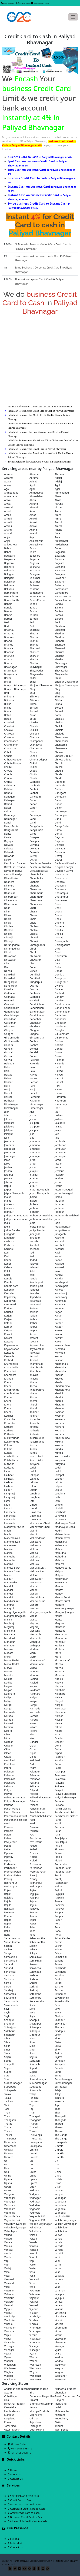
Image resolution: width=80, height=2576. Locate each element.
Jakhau (33, 1115)
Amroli (33, 522)
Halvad (59, 1071)
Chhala (8, 752)
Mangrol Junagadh (65, 1608)
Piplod (33, 1856)
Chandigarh (61, 2392)
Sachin (58, 1942)
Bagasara (60, 552)
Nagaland (9, 2418)
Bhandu (8, 641)
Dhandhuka (36, 874)
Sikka (32, 2042)
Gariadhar (60, 1015)
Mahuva (34, 1560)
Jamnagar (35, 1152)
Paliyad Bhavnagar (65, 1793)
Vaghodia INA (12, 2216)
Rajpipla (34, 1894)
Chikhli (33, 763)
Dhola (7, 919)
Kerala (33, 2407)
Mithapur (9, 1641)
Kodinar (34, 1412)
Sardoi (58, 1979)
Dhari (58, 904)
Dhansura (60, 885)
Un (6, 2160)
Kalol (7, 1271)
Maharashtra (62, 2411)
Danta (58, 830)
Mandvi (59, 1590)
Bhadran (34, 633)
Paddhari (60, 1756)
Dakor (7, 807)
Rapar (7, 1919)
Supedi (8, 2068)
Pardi (32, 1819)
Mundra (34, 1671)
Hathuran (35, 1097)
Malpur (59, 1571)
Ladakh (59, 2407)
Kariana (8, 1308)
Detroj (33, 856)
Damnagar (61, 811)
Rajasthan (35, 2422)
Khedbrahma (62, 1386)
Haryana (60, 2400)
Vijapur (8, 2309)
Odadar (59, 1738)
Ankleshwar (36, 540)
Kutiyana (60, 1460)
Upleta (8, 2179)
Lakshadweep (12, 2411)
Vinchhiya (60, 2312)
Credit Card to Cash (21, 2500)
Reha (58, 1923)
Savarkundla (62, 1997)
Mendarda (35, 1634)
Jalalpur (59, 1126)
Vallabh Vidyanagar (65, 2220)
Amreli (58, 515)
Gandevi (59, 996)
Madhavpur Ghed (39, 1523)
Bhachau (60, 626)
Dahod (33, 800)
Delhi (58, 2396)
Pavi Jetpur (35, 1838)
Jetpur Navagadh (39, 1189)
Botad (7, 715)
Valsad (8, 2235)
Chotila (8, 770)
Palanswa (60, 1775)
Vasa (7, 2272)
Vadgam (34, 2190)
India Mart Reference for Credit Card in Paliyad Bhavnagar (37, 449)
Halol (7, 1067)
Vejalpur (59, 2294)
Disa (57, 959)
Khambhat (61, 1367)
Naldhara (34, 1690)
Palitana (34, 1782)
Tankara (34, 2097)
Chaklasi (59, 718)
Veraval (33, 2301)
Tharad (8, 2123)
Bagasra (34, 559)
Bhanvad (60, 644)
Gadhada (9, 993)
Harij (7, 1085)
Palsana (33, 1801)
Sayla (7, 2012)
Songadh (34, 2060)
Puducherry (61, 2418)
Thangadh (35, 2116)
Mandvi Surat (37, 1597)
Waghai (59, 2368)
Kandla (59, 1274)
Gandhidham (37, 1004)
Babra (7, 548)
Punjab (8, 2422)
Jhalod (7, 1197)
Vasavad (59, 2275)
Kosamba (9, 1419)
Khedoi (33, 1393)
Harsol (58, 1089)
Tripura (59, 2426)
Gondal (8, 1048)
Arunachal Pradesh (65, 2388)
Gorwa (58, 1052)
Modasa (59, 1645)
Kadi (6, 1252)
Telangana (35, 2426)
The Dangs (35, 2134)
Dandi (32, 818)
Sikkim (58, 2422)
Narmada (34, 1708)
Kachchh (60, 1237)
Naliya (7, 1697)
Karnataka (10, 2407)
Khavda (33, 1375)
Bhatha (8, 659)
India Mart (16, 2543)
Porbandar (10, 1864)
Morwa (59, 1664)
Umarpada (10, 2142)
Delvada (9, 844)
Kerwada (60, 1349)
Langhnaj (9, 1493)
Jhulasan (60, 1200)
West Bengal (62, 2429)
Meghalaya (35, 2414)
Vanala (58, 2238)
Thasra (58, 2127)
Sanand (59, 1960)
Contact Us (16, 2478)
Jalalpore (9, 1122)
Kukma (59, 1441)
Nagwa (59, 1682)
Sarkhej (33, 1986)
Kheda (8, 1382)
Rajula (7, 1901)
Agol (32, 485)
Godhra (33, 1041)
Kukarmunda (11, 1438)
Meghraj (9, 1623)
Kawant (33, 1337)
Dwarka (33, 985)
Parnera (8, 1827)
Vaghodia (34, 2209)
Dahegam (60, 793)
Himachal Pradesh (14, 2403)
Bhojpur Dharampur (65, 681)
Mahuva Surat (12, 1567)
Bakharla (9, 566)
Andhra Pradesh (38, 2388)
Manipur (9, 2414)
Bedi (6, 622)
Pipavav (59, 1849)
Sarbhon (9, 1975)
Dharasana (10, 900)
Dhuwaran (10, 956)
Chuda (58, 774)
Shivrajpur (35, 2023)
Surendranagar (38, 2079)
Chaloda (9, 733)
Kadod (58, 1256)
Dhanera (9, 881)
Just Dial (14, 2539)
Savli (32, 2005)
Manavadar (35, 1578)
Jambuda (9, 1141)
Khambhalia (11, 1363)
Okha (32, 1745)
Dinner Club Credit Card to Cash (28, 2521)
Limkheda (10, 1512)
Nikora (33, 1727)
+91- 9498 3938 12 (10, 3)
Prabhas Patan (63, 1868)
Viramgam (10, 2327)
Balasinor (34, 578)
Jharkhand (60, 2403)
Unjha (32, 2172)
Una (57, 2164)
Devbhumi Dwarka (14, 863)
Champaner (61, 737)
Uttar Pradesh (12, 2429)
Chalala (33, 726)
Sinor (7, 2049)
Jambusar (60, 1145)
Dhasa (33, 911)
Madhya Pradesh (39, 2411)
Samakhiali (10, 1957)
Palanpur (9, 1771)
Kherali (8, 1400)
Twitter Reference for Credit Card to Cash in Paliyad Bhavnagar (39, 461)
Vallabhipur (36, 2227)
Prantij (33, 1875)
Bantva (59, 607)
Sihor (58, 2034)
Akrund (33, 503)
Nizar (7, 1734)
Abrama (8, 474)
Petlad (8, 1845)
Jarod (7, 1160)
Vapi (57, 2257)
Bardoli (33, 615)
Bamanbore (61, 589)
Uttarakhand (36, 2429)
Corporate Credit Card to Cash (27, 2508)
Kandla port (36, 1282)
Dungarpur (61, 978)
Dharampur (36, 893)
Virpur (58, 2331)
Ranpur (33, 1912)
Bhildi (7, 678)
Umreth (33, 2153)
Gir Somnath (62, 1033)
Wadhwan (10, 2364)
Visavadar (35, 2338)
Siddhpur (9, 2031)
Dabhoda (34, 781)
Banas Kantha (37, 596)
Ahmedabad (11, 492)
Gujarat (33, 2400)
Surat (58, 2071)
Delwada (60, 848)
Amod (7, 511)
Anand (8, 529)
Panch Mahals (12, 1808)
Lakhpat (9, 1475)
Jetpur (58, 1182)
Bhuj (32, 689)
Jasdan (58, 1163)
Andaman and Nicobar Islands (14, 2388)
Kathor (33, 1319)
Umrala (59, 2146)
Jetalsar (8, 1178)
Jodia (57, 1219)
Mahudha (60, 1552)
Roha (32, 1931)
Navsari (59, 1719)
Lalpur (33, 1486)
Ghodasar (35, 1022)
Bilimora (9, 696)
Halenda (34, 1059)
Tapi (6, 2105)
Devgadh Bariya (64, 867)
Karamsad (35, 1300)
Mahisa (8, 1549)
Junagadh (9, 1234)
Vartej (32, 2264)
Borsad (33, 707)
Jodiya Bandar (37, 1226)
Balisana (9, 585)
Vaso (32, 2283)
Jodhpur (34, 1208)
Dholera (59, 922)
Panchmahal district (65, 1812)
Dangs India (11, 826)
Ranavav (59, 1905)
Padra (32, 1764)
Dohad (33, 967)
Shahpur (60, 2016)
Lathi (58, 1497)
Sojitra (58, 2053)
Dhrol (32, 948)
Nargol (59, 1701)
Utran (58, 2183)
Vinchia (33, 2320)
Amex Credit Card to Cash (25, 2513)
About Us (15, 2474)
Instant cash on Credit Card (26, 2504)
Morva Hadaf (11, 1660)
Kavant (59, 1330)
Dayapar (34, 837)
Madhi (7, 1530)
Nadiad (8, 1678)
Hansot (33, 1078)
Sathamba (10, 1994)
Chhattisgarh (11, 2396)
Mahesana (35, 1541)
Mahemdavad (63, 1534)
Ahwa (58, 496)
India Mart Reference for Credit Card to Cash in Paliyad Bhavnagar (41, 411)
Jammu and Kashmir (40, 2403)
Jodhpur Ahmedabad (14, 1215)
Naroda (8, 1716)
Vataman (9, 2290)
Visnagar (9, 2346)
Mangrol (9, 1604)
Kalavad (34, 1263)
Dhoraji (8, 937)
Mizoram (60, 2414)
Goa (6, 2400)
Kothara (59, 1423)
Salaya (33, 1949)
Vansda (33, 2246)
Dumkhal (9, 974)
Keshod (33, 1356)
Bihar (32, 2392)
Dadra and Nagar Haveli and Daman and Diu (40, 2396)
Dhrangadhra (62, 941)
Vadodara (60, 2201)
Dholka (33, 930)
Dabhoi (8, 789)
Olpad (7, 1753)
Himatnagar (11, 1104)
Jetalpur (33, 1171)
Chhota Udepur (63, 755)
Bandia (8, 603)
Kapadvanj (61, 1293)
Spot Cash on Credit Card (24, 2496)
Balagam (60, 570)
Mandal (8, 1586)
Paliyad (8, 1790)
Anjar (58, 533)
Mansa (33, 1615)
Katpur (8, 1326)
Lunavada (60, 1515)
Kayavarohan (11, 1345)
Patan (58, 1830)
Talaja (58, 2090)
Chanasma (35, 744)
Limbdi (33, 1504)
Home (13, 2470)
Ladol (32, 1467)
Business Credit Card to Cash (26, 2517)
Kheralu (59, 1404)
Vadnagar (9, 2197)
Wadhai (33, 2357)
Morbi (32, 1653)
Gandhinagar (11, 1011)
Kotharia (34, 1430)
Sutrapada (10, 2086)
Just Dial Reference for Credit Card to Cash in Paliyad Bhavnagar (40, 406)
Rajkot (58, 1886)
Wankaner (35, 2375)
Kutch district (11, 1456)
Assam (8, 2392)
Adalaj (58, 477)
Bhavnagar (61, 663)
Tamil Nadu (10, 2426)
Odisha (33, 2418)
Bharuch (34, 652)
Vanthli (8, 2253)
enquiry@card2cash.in (41, 3)
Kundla (33, 1449)
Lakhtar (59, 1478)
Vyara (58, 2349)
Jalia (31, 1134)
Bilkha (58, 700)
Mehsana (60, 1627)
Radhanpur (10, 1882)
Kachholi (34, 1245)
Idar (57, 1108)
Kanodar (9, 1289)
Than (58, 2109)
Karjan (58, 1312)
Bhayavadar (36, 670)
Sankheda (35, 1968)
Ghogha (8, 1030)
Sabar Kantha (12, 1938)
